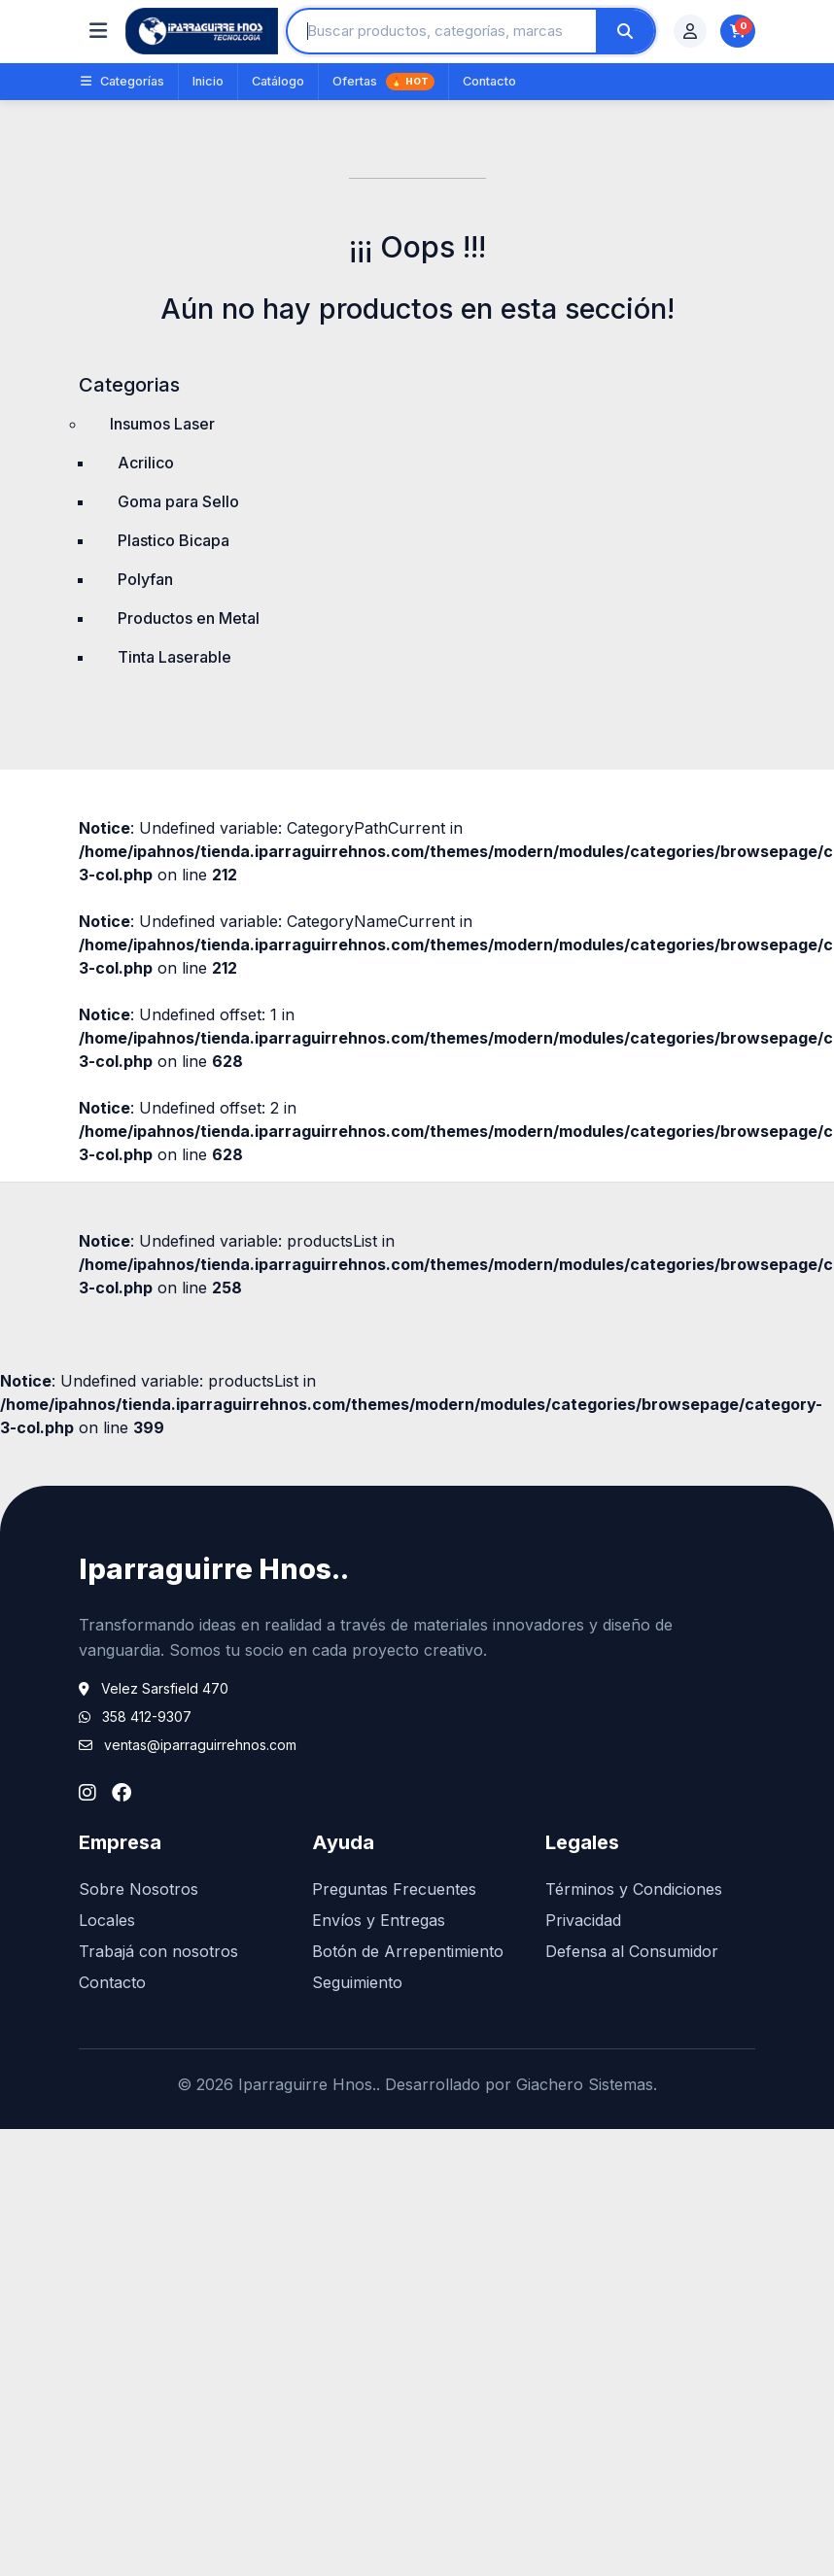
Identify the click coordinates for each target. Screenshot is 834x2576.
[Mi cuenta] (690, 31)
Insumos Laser (162, 423)
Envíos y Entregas (378, 1920)
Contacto (489, 81)
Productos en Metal (189, 618)
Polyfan (145, 579)
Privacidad (583, 1920)
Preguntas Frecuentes (394, 1889)
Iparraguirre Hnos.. (214, 1569)
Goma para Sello (178, 501)
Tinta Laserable (174, 657)
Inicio (208, 81)
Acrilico (146, 462)
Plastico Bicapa (173, 540)
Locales (107, 1920)
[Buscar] (625, 31)
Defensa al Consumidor (631, 1951)
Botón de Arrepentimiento (408, 1951)
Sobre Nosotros (138, 1889)
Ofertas (383, 81)
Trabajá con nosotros (158, 1951)
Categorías (122, 81)
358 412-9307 (146, 1716)
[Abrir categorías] (98, 31)
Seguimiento (357, 1982)
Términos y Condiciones (633, 1889)
